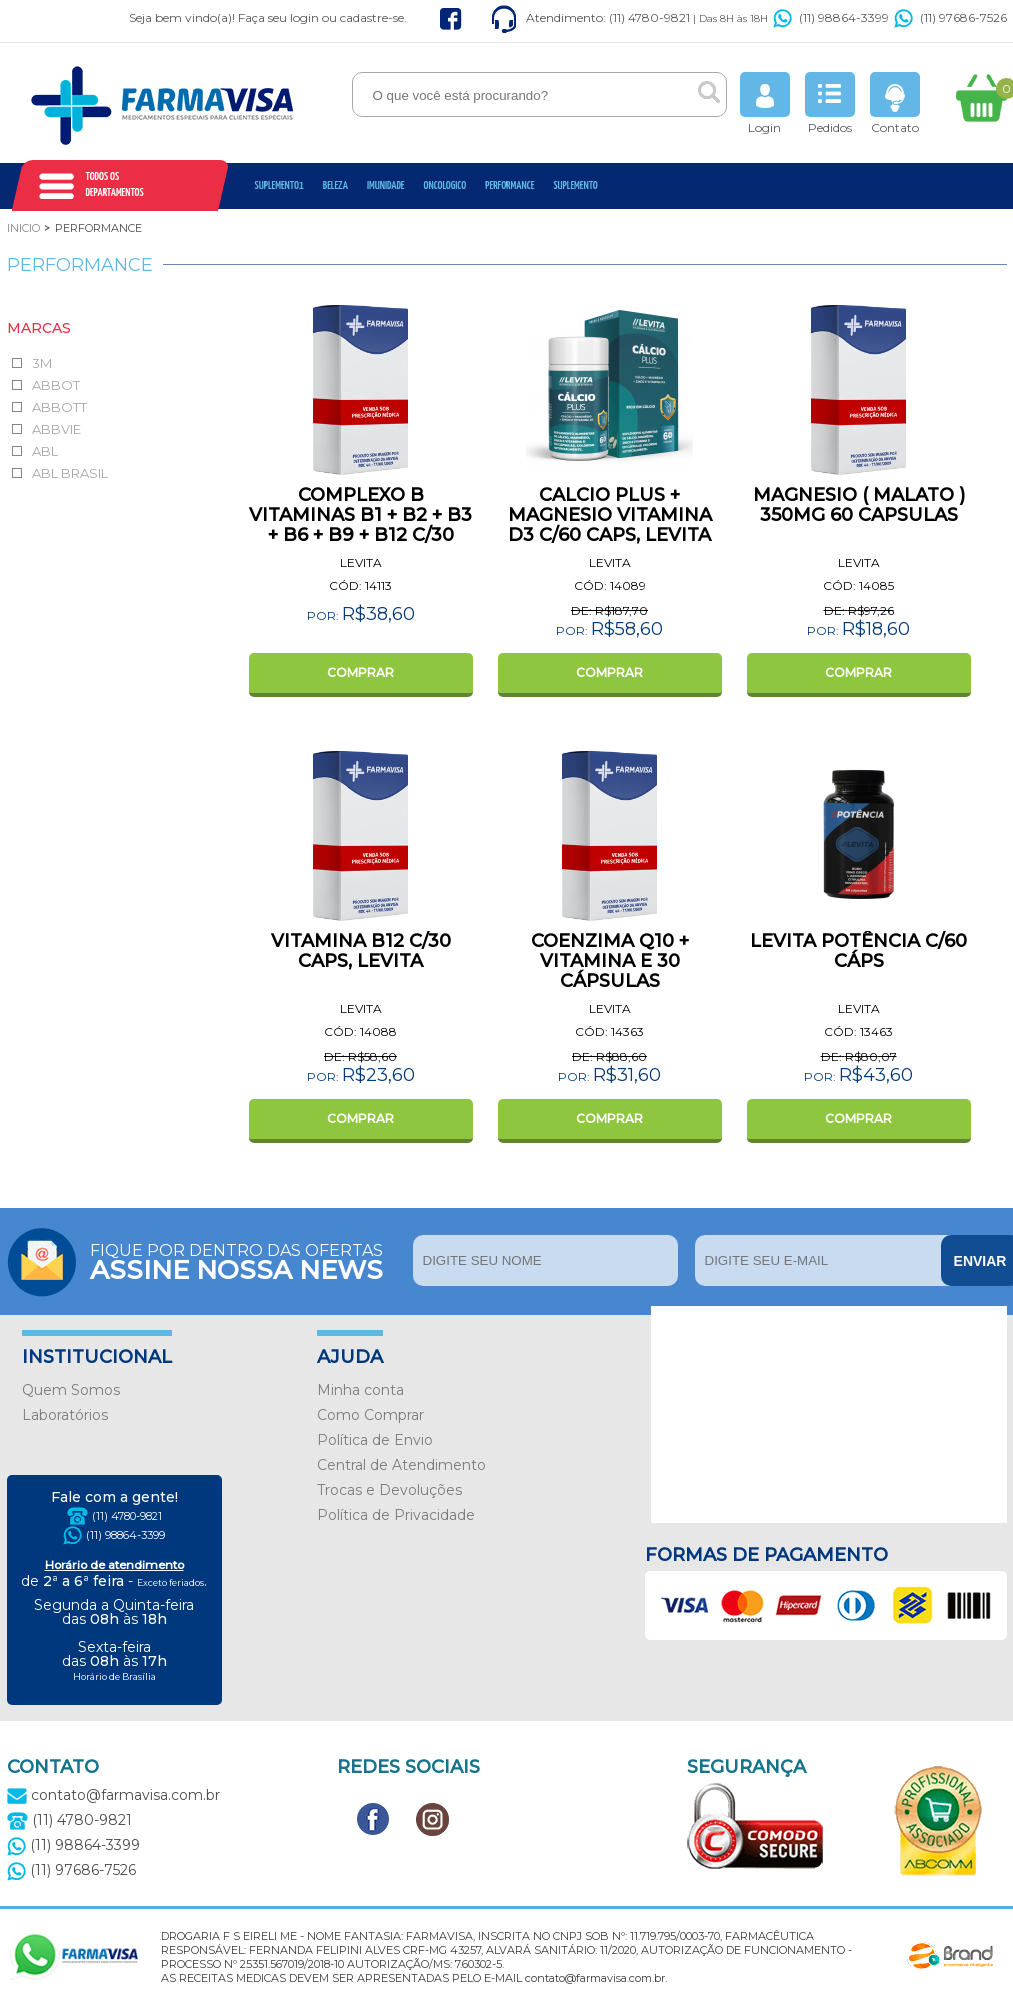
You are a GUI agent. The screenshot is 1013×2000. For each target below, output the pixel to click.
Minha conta (360, 1390)
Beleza (335, 185)
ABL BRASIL (70, 473)
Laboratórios (65, 1415)
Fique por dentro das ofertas (246, 1260)
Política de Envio (375, 1440)
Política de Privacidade (396, 1515)
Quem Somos (71, 1390)
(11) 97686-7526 (950, 17)
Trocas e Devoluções (389, 1490)
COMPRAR (360, 672)
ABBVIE (56, 429)
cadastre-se (372, 17)
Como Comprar (370, 1415)
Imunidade (386, 185)
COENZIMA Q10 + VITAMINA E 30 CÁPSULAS (610, 961)
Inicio (23, 228)
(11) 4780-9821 (127, 1516)
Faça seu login (278, 17)
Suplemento (575, 185)
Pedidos (830, 103)
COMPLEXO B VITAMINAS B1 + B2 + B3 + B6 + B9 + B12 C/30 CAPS (360, 525)
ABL (45, 451)
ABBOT (56, 385)
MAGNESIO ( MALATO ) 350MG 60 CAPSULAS (859, 505)
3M (42, 363)
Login (765, 103)
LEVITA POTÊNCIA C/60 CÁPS (858, 951)
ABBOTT (59, 407)
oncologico (445, 185)
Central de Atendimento (401, 1465)
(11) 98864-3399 (831, 17)
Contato (895, 103)
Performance (509, 185)
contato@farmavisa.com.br (113, 1795)
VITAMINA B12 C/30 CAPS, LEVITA (361, 951)
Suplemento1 (279, 185)
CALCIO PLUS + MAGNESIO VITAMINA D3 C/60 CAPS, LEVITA (610, 515)
